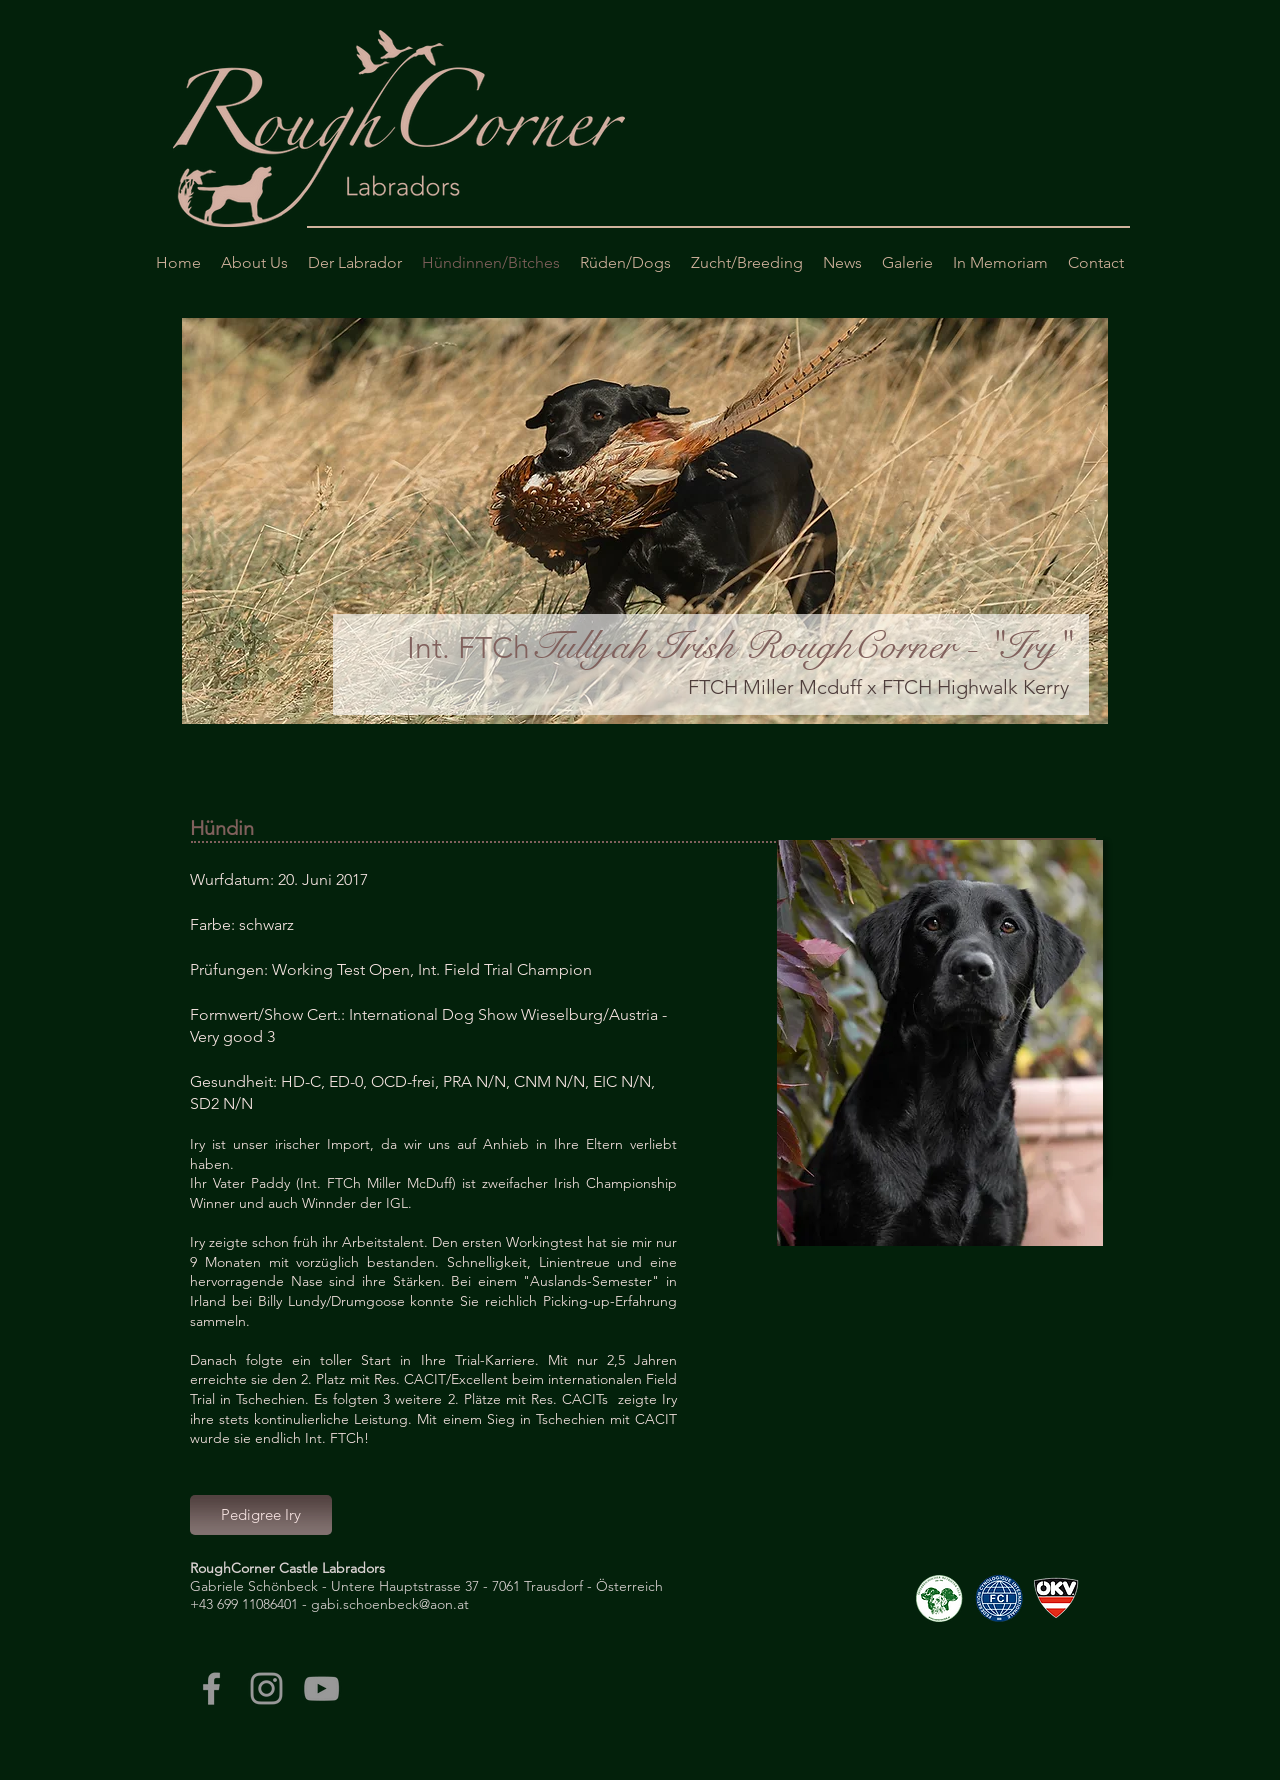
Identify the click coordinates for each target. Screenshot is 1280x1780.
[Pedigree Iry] (261, 1515)
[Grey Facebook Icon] (211, 1688)
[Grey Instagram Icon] (266, 1688)
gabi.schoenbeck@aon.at (390, 1604)
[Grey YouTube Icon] (321, 1688)
